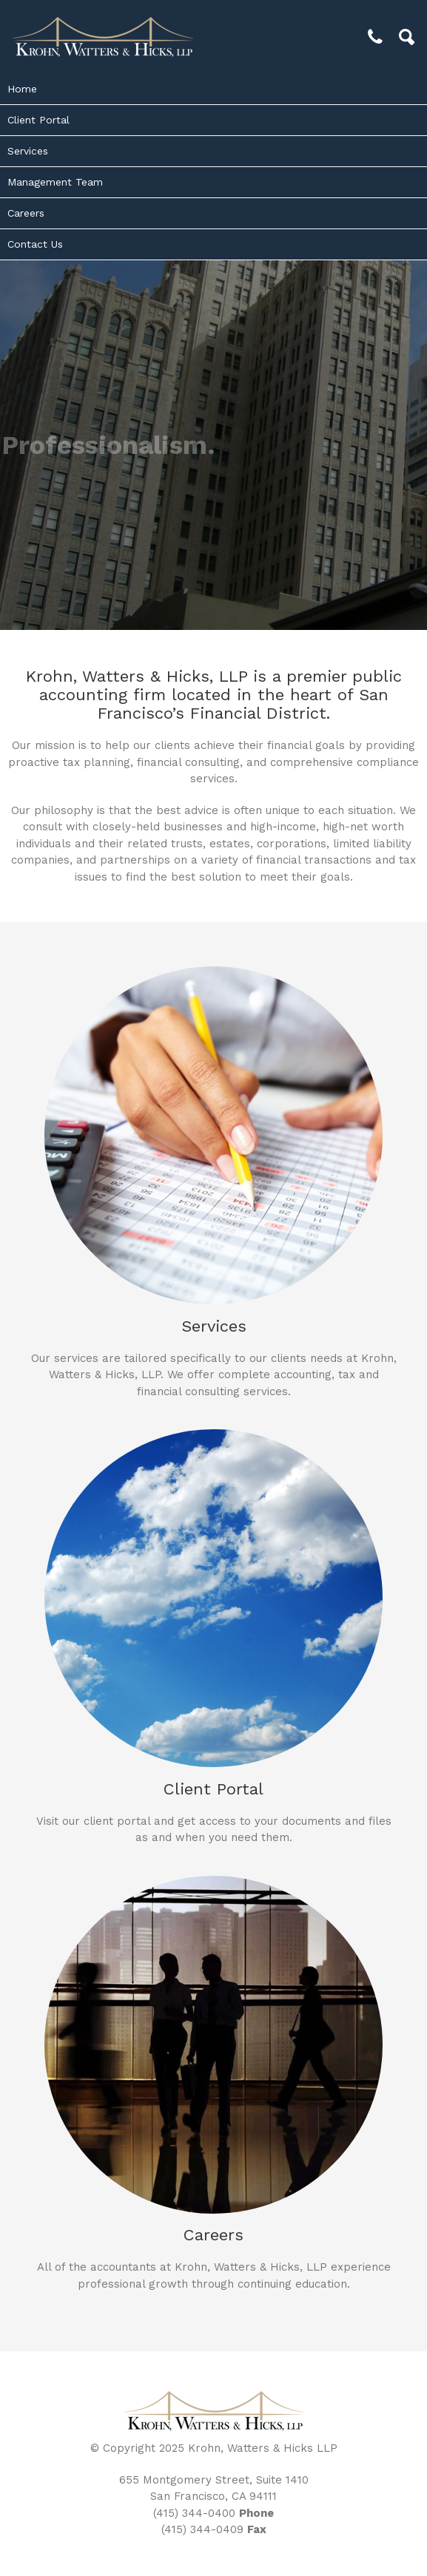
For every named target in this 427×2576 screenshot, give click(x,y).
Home (22, 89)
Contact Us (35, 244)
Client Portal (38, 120)
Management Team (55, 182)
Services (27, 151)
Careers (25, 213)
